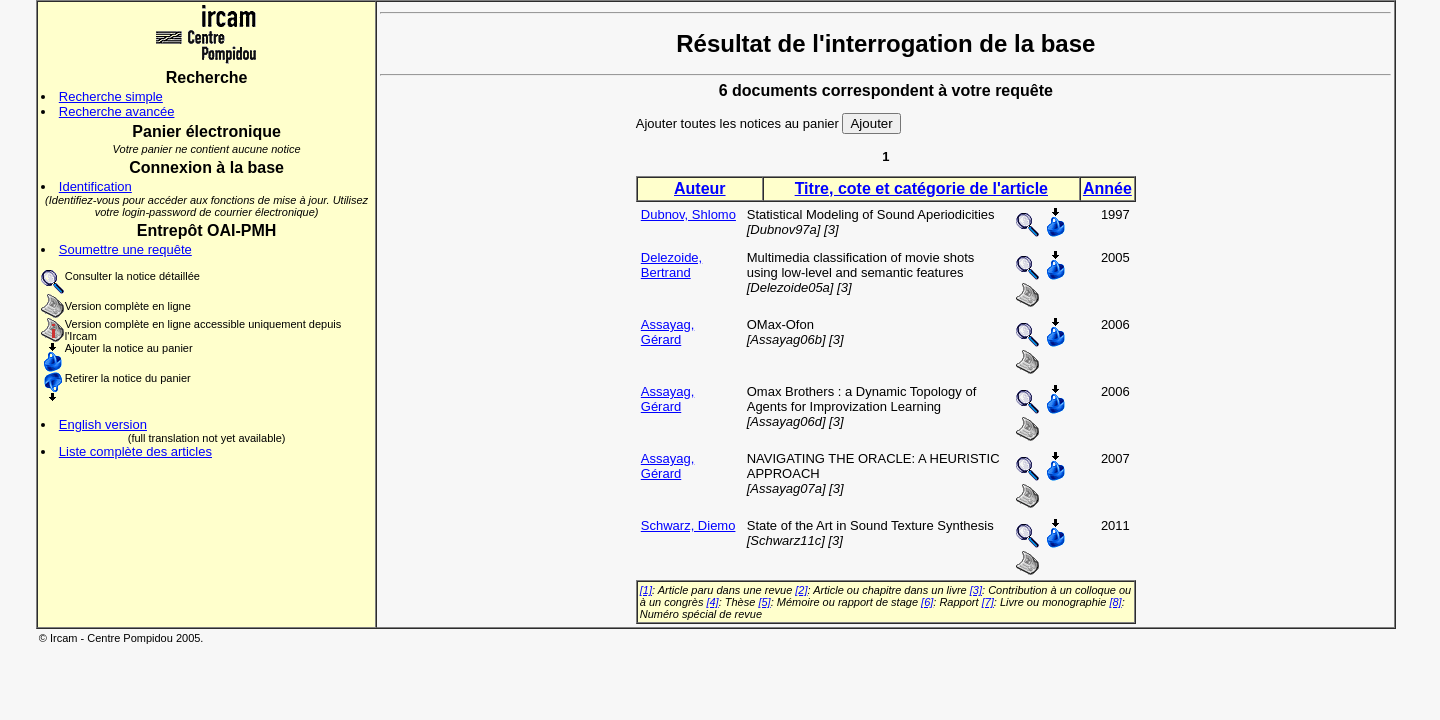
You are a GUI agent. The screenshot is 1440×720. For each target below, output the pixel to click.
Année (1107, 188)
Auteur (700, 188)
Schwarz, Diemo (688, 525)
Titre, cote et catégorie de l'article (921, 188)
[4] (712, 602)
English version (103, 424)
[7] (988, 602)
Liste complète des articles (135, 451)
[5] (764, 602)
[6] (927, 602)
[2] (801, 590)
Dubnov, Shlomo (688, 214)
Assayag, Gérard (667, 332)
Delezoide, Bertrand (671, 265)
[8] (1115, 602)
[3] (976, 590)
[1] (646, 590)
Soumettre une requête (125, 249)
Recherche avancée (117, 111)
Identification (95, 186)
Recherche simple (111, 96)
